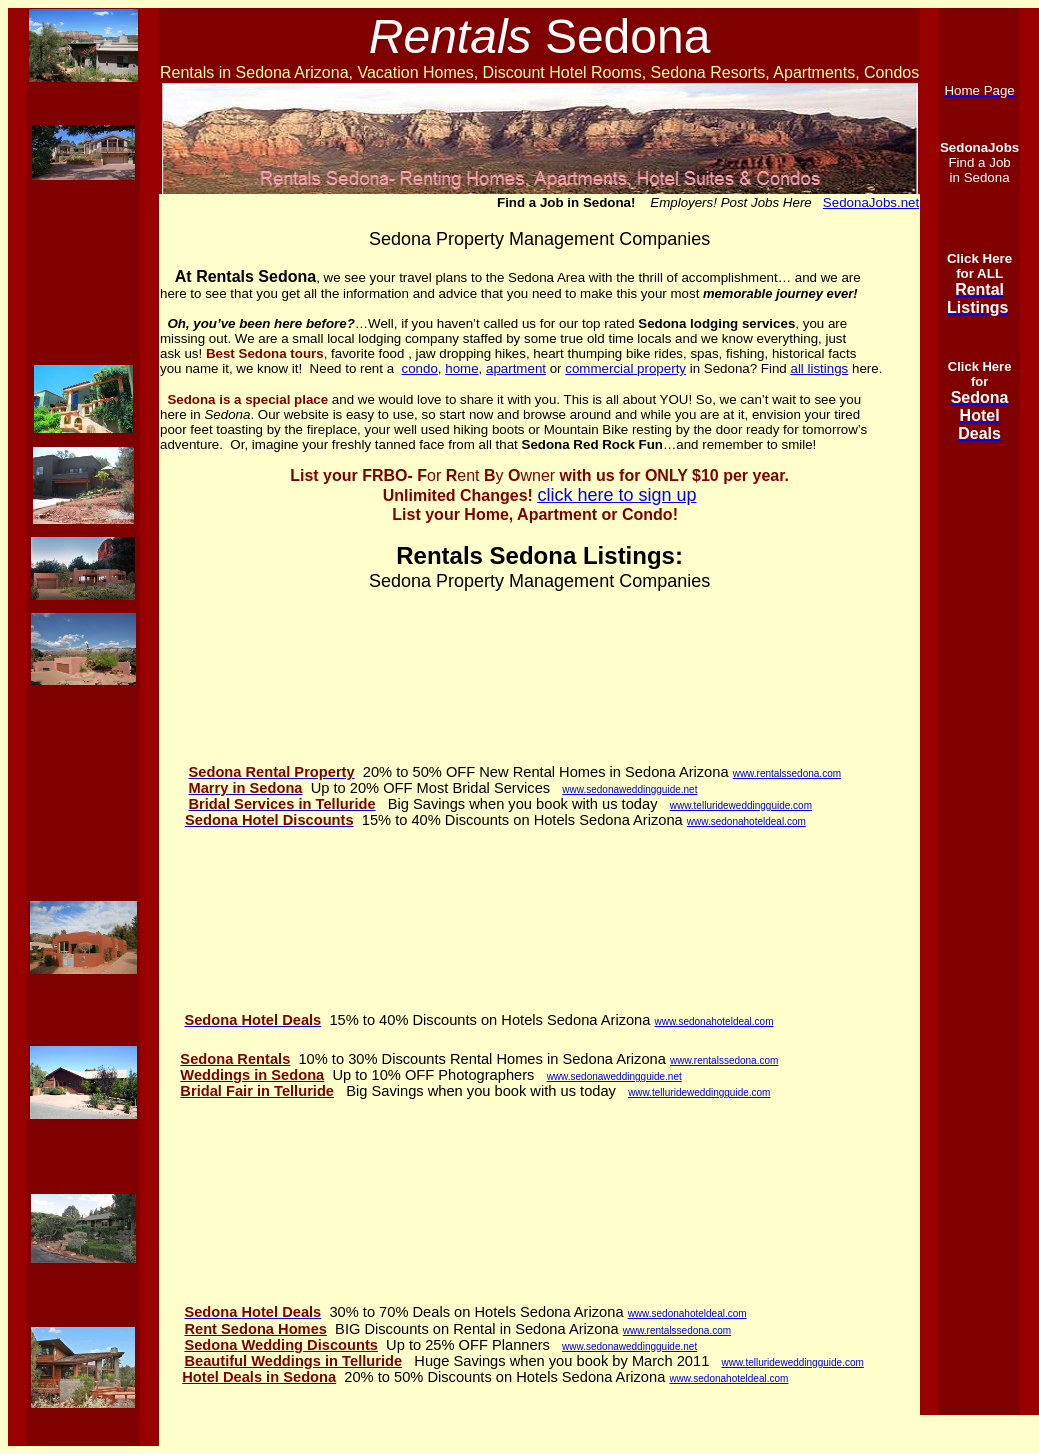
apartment (516, 368)
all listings (819, 368)
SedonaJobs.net (871, 202)
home (461, 368)
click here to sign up (616, 495)
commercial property (625, 368)
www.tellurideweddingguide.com (741, 805)
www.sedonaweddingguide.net (629, 789)
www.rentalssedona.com (787, 773)
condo (420, 368)
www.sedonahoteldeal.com (746, 821)
